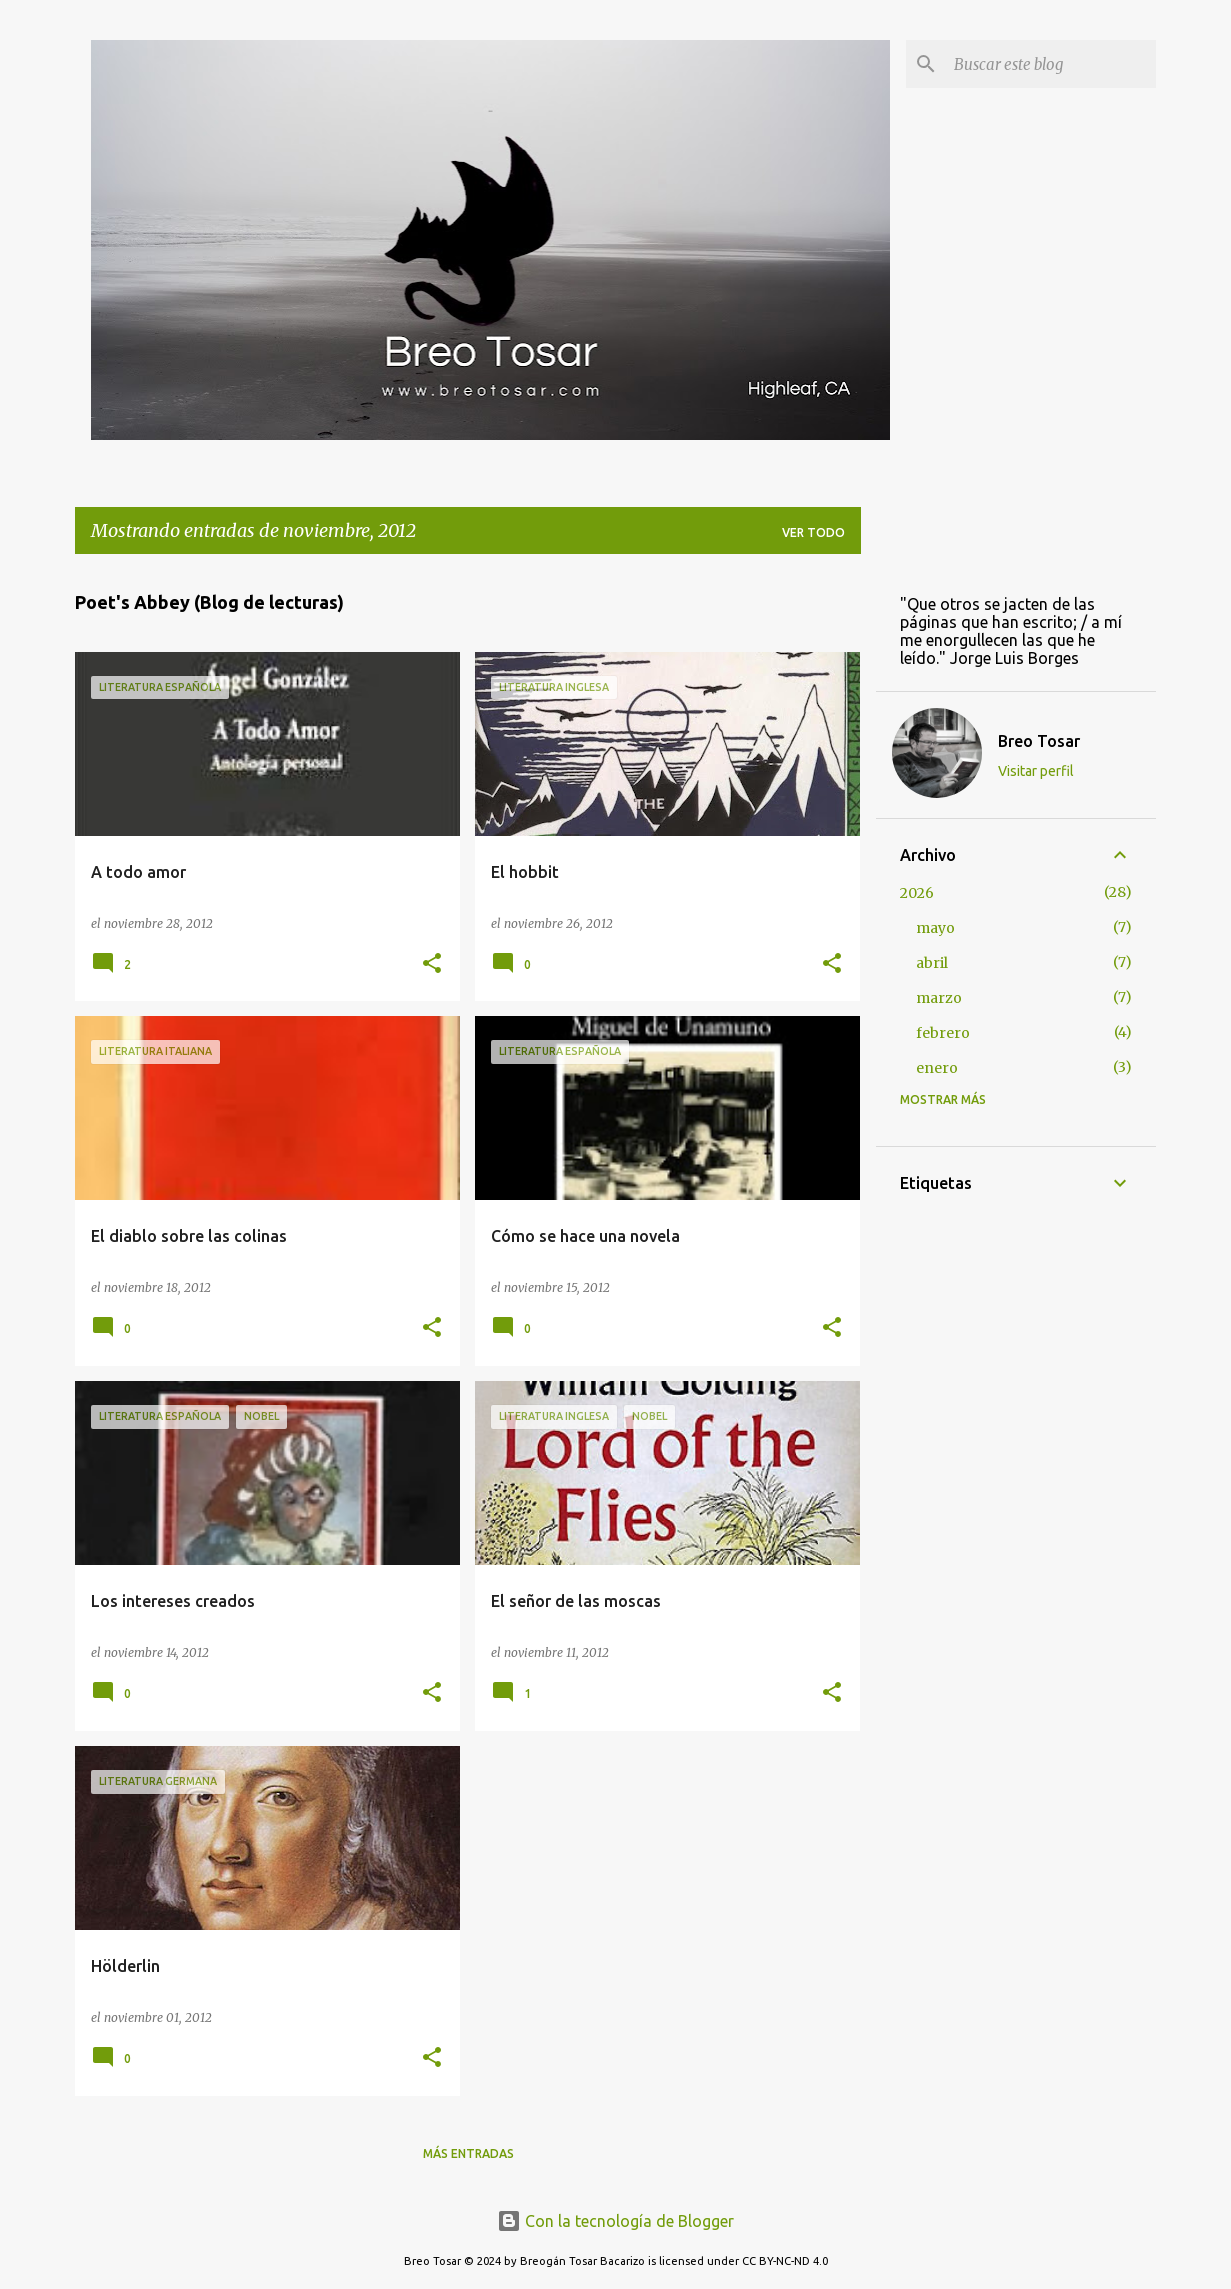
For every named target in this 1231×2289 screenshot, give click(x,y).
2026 (917, 893)
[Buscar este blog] (1051, 64)
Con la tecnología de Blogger (615, 2221)
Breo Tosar (1039, 741)
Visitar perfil (1036, 771)
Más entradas (468, 2153)
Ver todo (813, 532)
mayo (935, 928)
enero (937, 1068)
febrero (943, 1033)
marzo (939, 998)
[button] (432, 964)
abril (932, 963)
